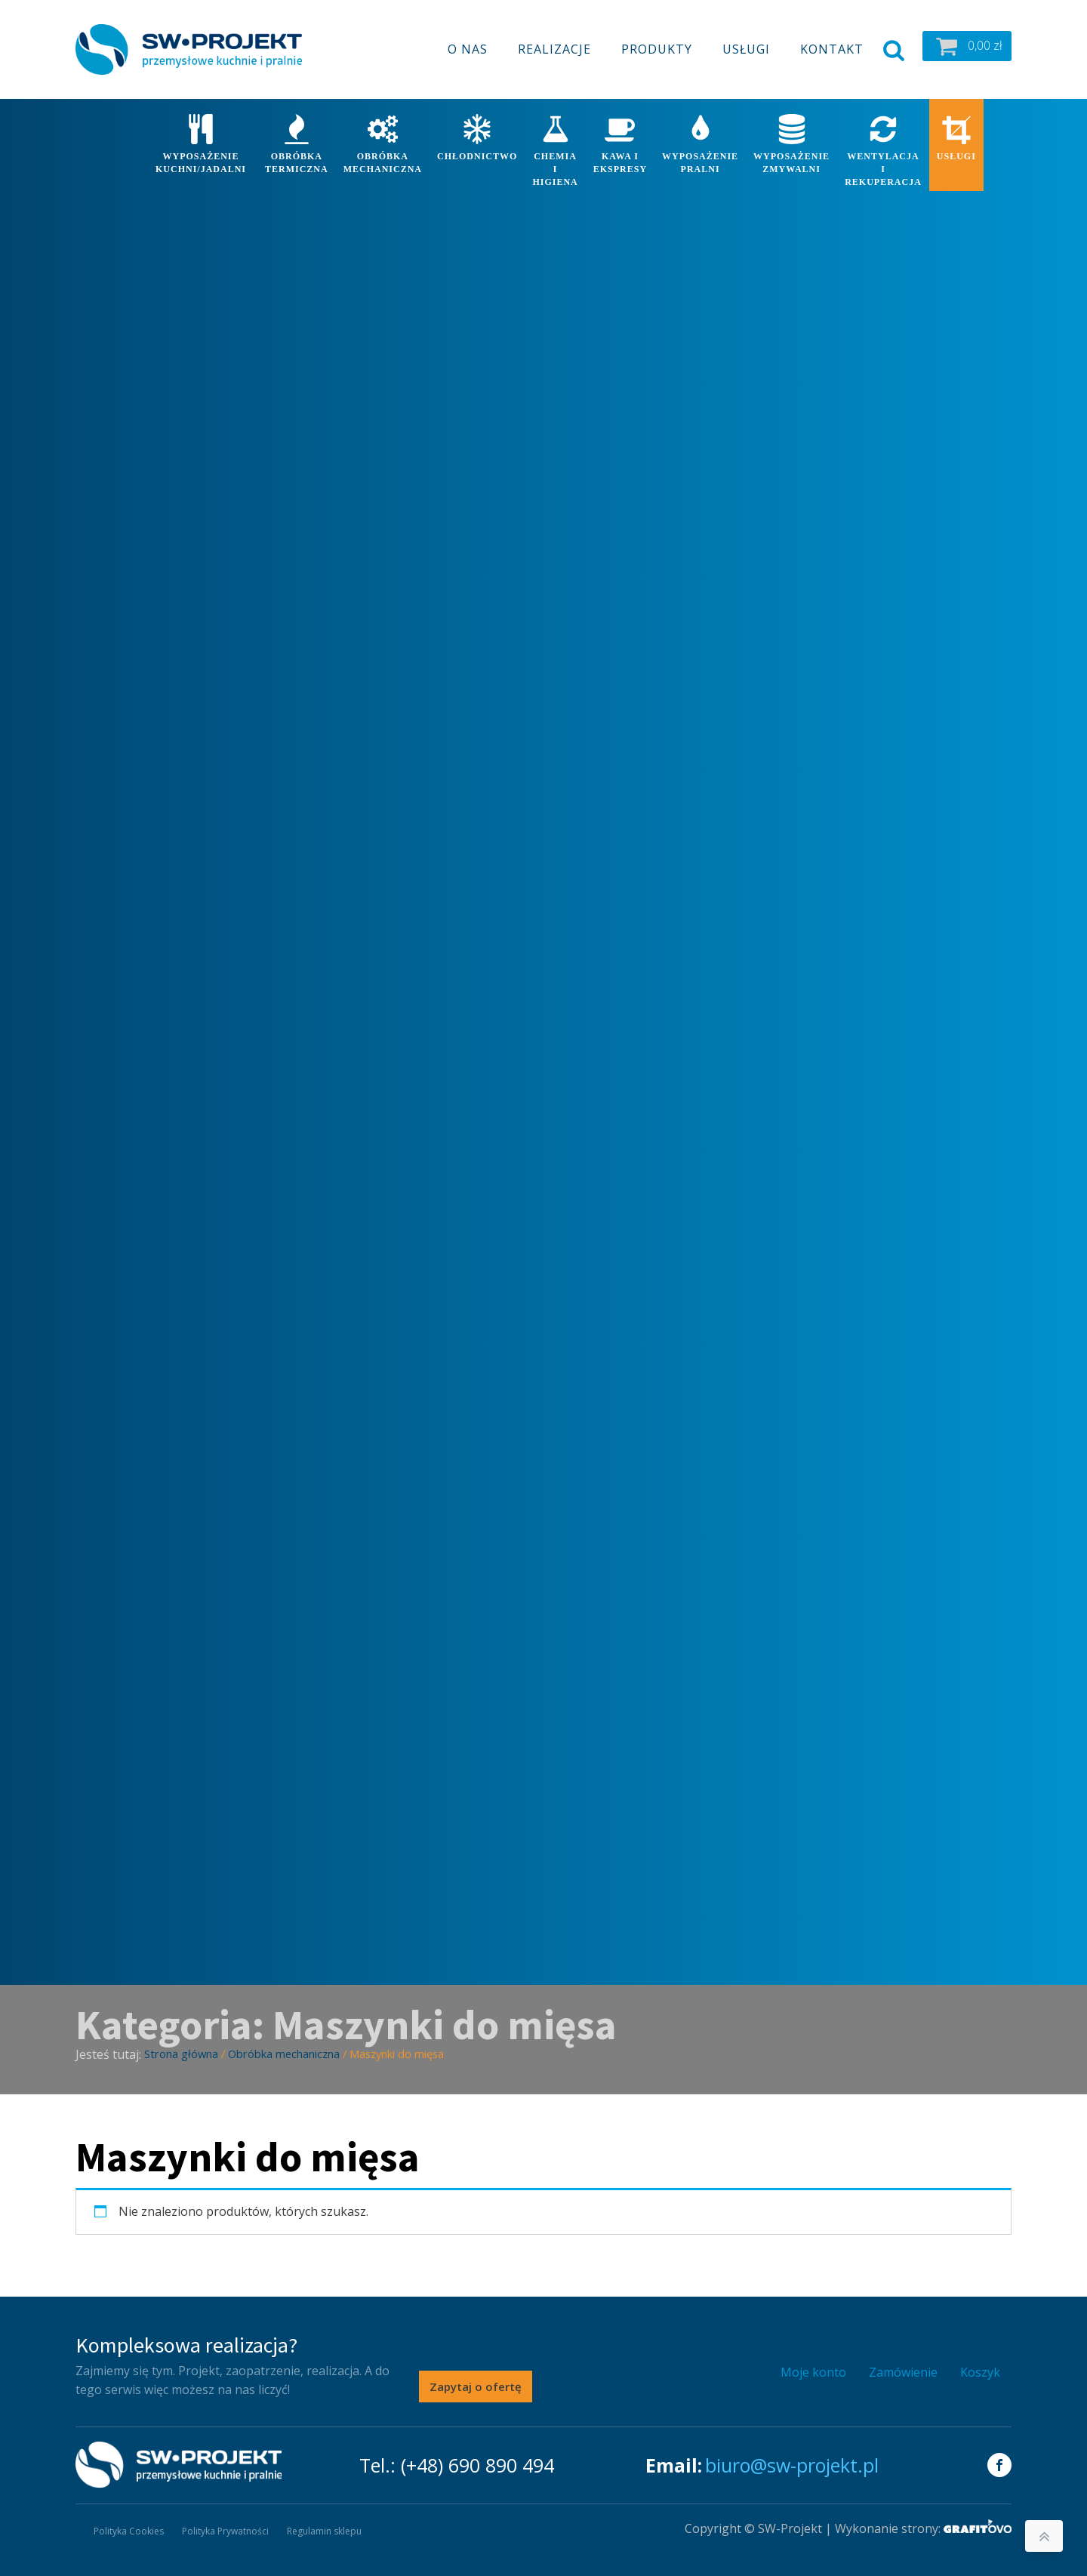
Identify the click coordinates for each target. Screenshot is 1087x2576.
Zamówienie (903, 2372)
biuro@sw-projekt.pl (792, 2465)
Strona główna (181, 2053)
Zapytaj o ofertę (476, 2386)
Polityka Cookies (129, 2531)
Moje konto (813, 2372)
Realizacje (554, 49)
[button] (967, 46)
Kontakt (832, 49)
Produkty (656, 49)
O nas (468, 49)
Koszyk (980, 2372)
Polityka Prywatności (225, 2531)
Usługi (746, 49)
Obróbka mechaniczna (284, 2053)
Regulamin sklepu (324, 2531)
